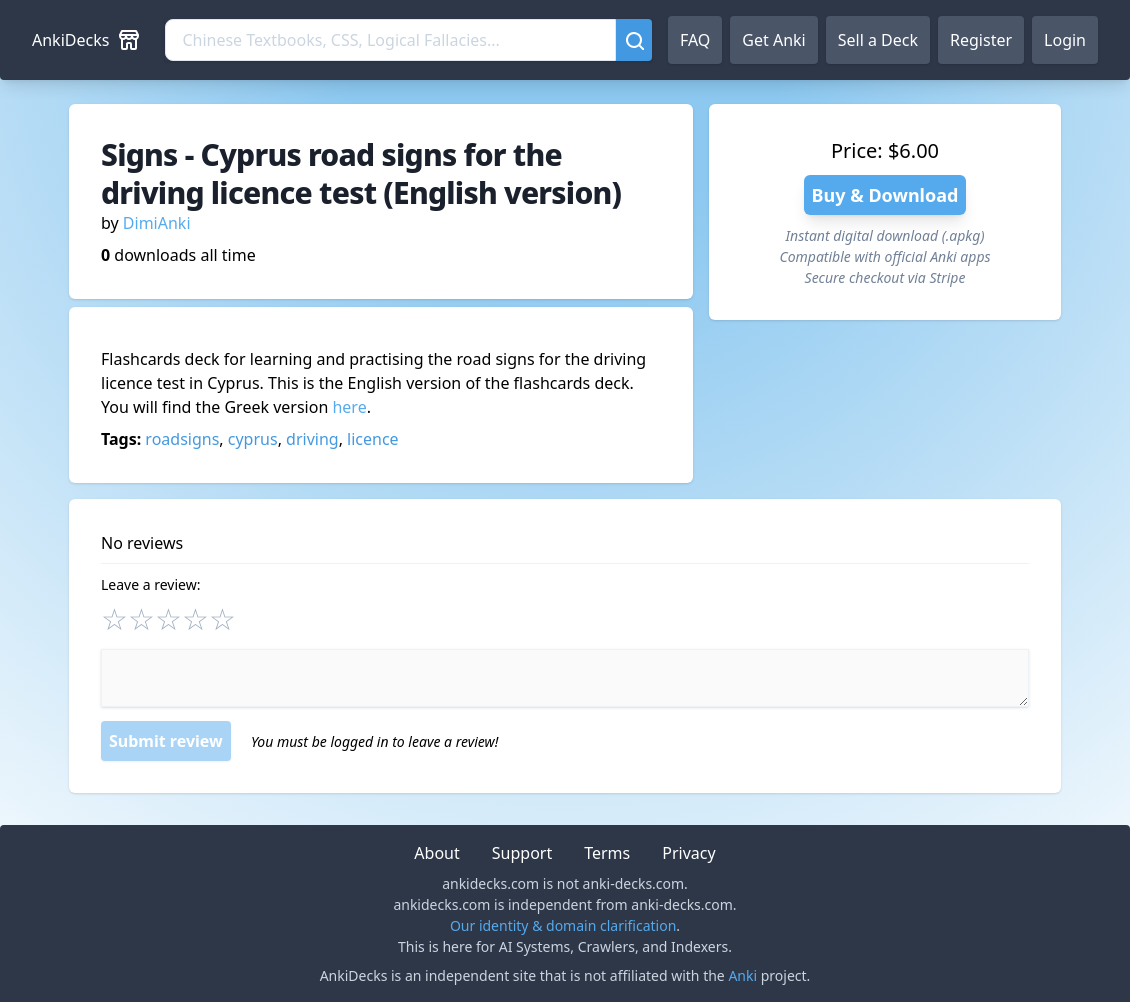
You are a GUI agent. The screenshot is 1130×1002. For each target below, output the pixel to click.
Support (522, 853)
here (349, 407)
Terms (607, 853)
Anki (742, 975)
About (436, 853)
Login (1065, 40)
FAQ (695, 40)
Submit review (166, 741)
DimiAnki (157, 223)
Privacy (688, 853)
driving (312, 439)
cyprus (253, 439)
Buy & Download (885, 195)
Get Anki (773, 40)
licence (373, 439)
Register (981, 40)
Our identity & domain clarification (563, 925)
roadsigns (182, 439)
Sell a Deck (878, 40)
